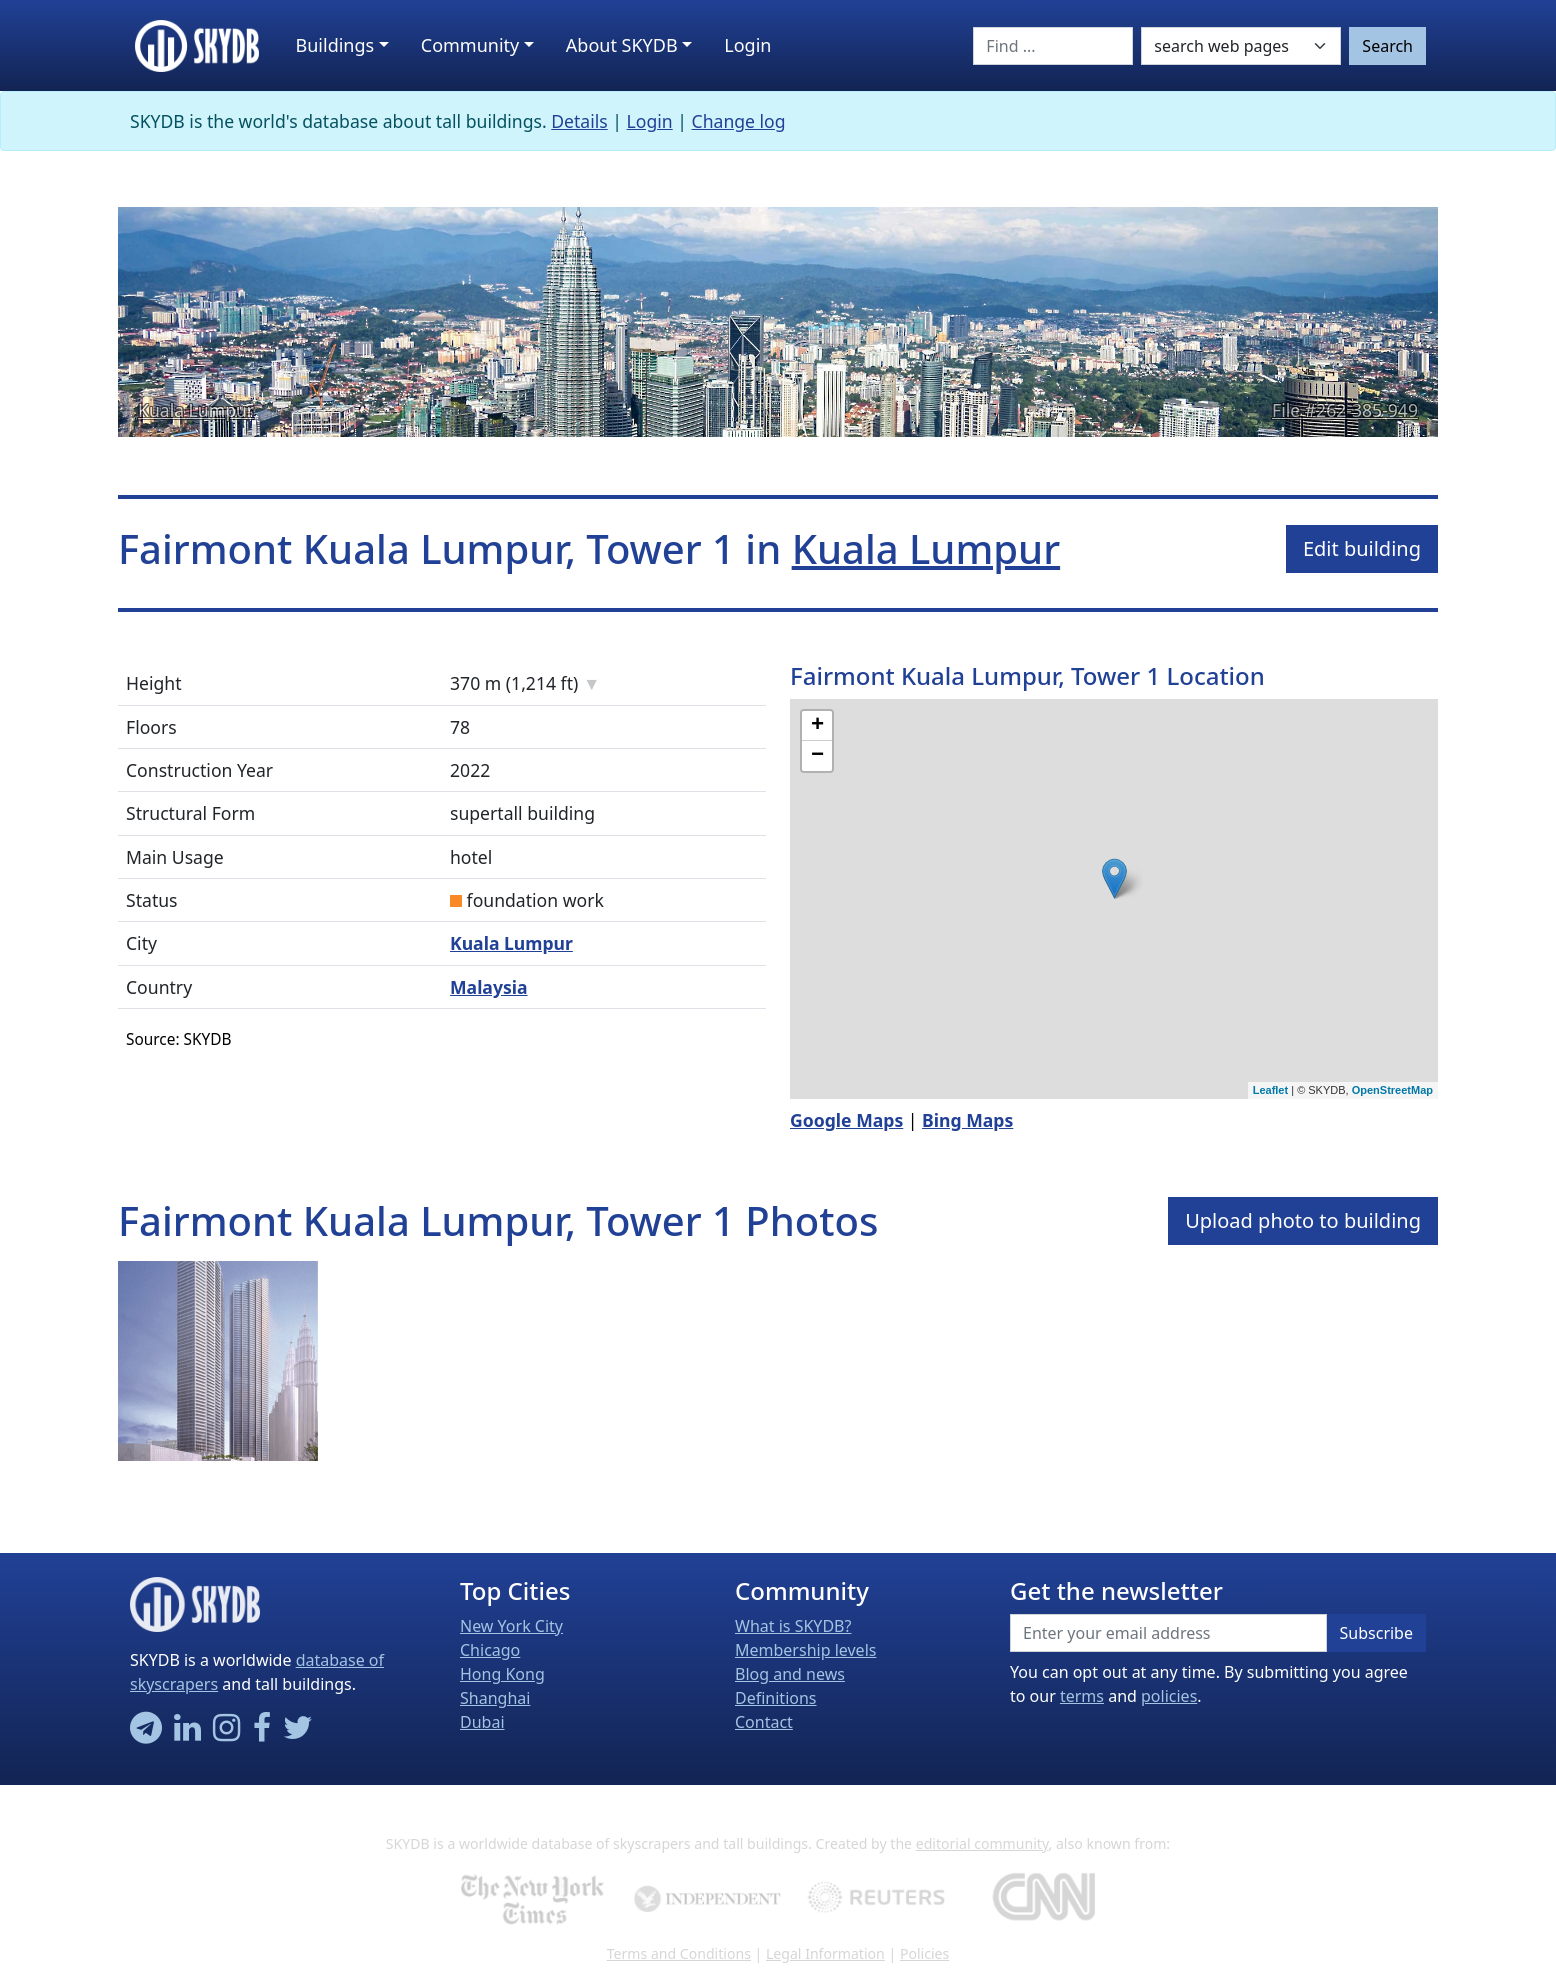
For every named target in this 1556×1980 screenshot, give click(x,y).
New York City (511, 1626)
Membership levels (805, 1650)
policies (1169, 1696)
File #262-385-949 (1345, 410)
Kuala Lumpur (196, 410)
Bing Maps (967, 1120)
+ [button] (817, 726)
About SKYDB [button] (622, 45)
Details (579, 121)
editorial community (982, 1843)
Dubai (482, 1722)
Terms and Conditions (679, 1953)
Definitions (776, 1698)
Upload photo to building (1303, 1220)
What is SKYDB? (793, 1626)
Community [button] (470, 45)
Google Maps (846, 1120)
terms (1082, 1696)
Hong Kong (502, 1674)
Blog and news (790, 1674)
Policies (924, 1953)
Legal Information (825, 1953)
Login (650, 121)
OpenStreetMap (1392, 1090)
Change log (739, 121)
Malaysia (489, 987)
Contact (764, 1722)
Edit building (1362, 548)
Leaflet (1270, 1090)
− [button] (817, 756)
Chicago (490, 1650)
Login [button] (747, 45)
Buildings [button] (335, 45)
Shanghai (495, 1698)
